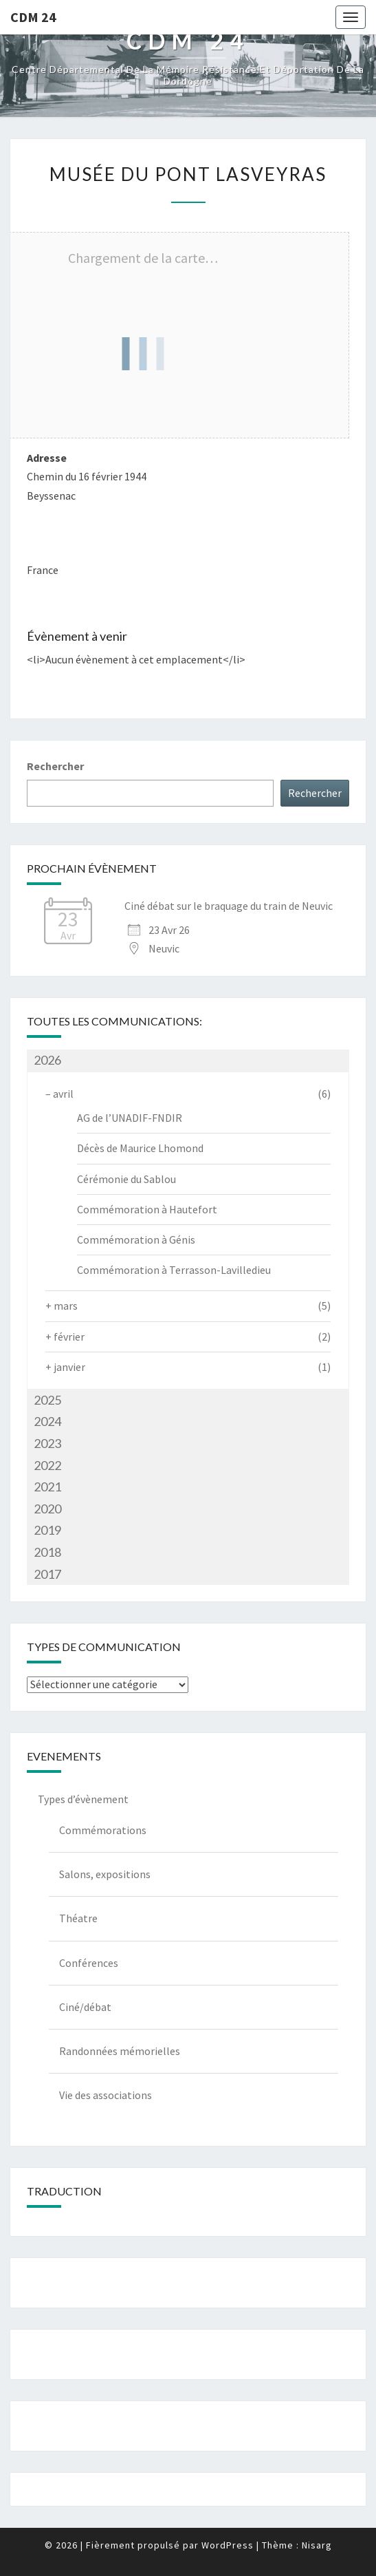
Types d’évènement (83, 1799)
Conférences (88, 1963)
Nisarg (317, 2545)
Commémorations (102, 1830)
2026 (47, 1059)
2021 (47, 1486)
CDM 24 (33, 16)
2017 (47, 1574)
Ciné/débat (85, 2007)
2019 (47, 1529)
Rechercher (55, 766)
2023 (47, 1443)
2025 (47, 1399)
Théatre (78, 1918)
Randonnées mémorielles (119, 2051)
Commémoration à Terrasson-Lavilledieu (174, 1270)
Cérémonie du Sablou (126, 1179)
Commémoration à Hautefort (147, 1209)
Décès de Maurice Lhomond (140, 1148)
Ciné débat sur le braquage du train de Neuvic (228, 906)
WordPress (227, 2545)
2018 (47, 1552)
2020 (47, 1508)
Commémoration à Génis (136, 1239)
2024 (47, 1421)
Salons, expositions (105, 1874)
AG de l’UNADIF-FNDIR (129, 1118)
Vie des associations (105, 2095)
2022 (47, 1465)
